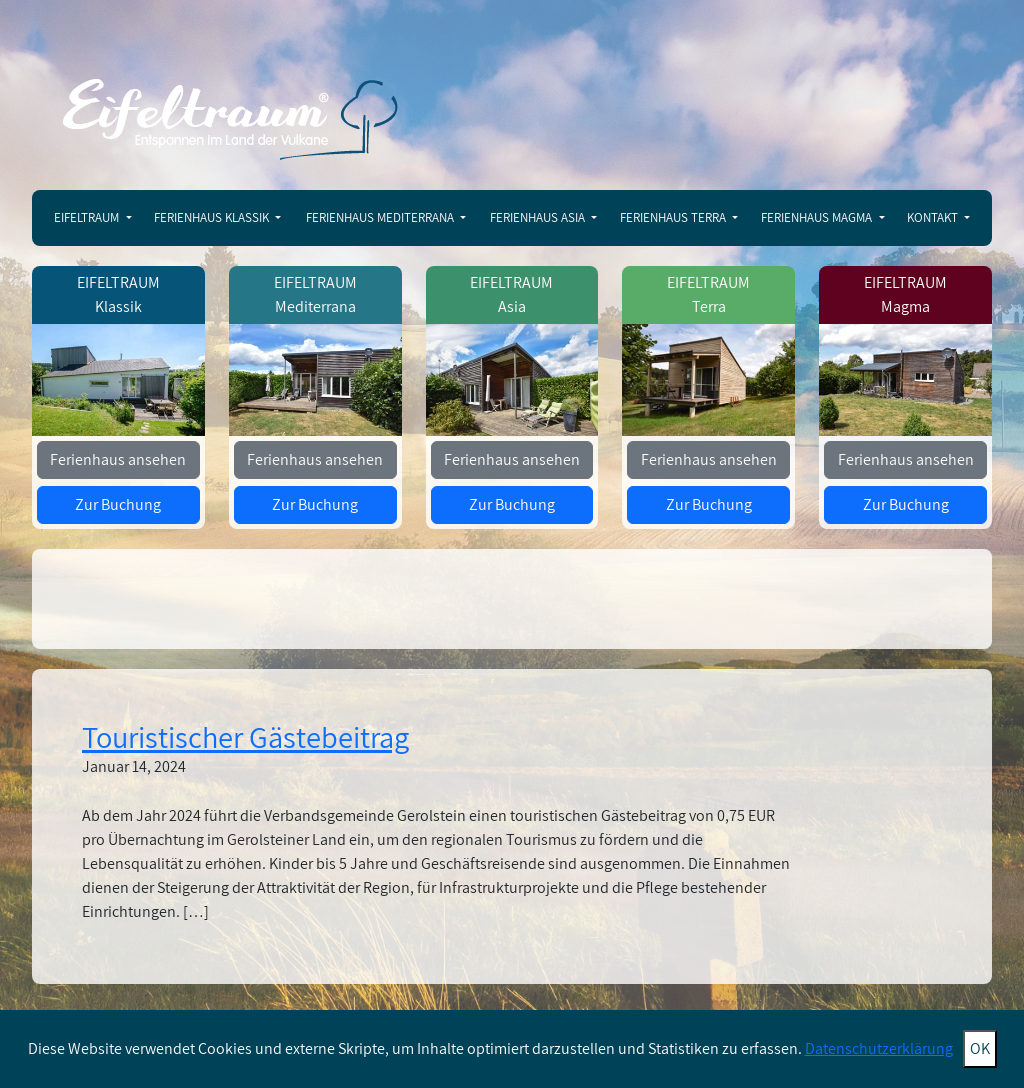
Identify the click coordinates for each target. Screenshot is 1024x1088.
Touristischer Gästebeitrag (245, 737)
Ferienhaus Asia (539, 217)
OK (980, 1048)
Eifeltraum (88, 217)
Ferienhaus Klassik (213, 217)
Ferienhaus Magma (818, 217)
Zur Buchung (118, 504)
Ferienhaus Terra (674, 217)
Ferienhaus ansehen (118, 459)
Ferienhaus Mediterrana (381, 217)
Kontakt (934, 217)
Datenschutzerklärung (879, 1048)
